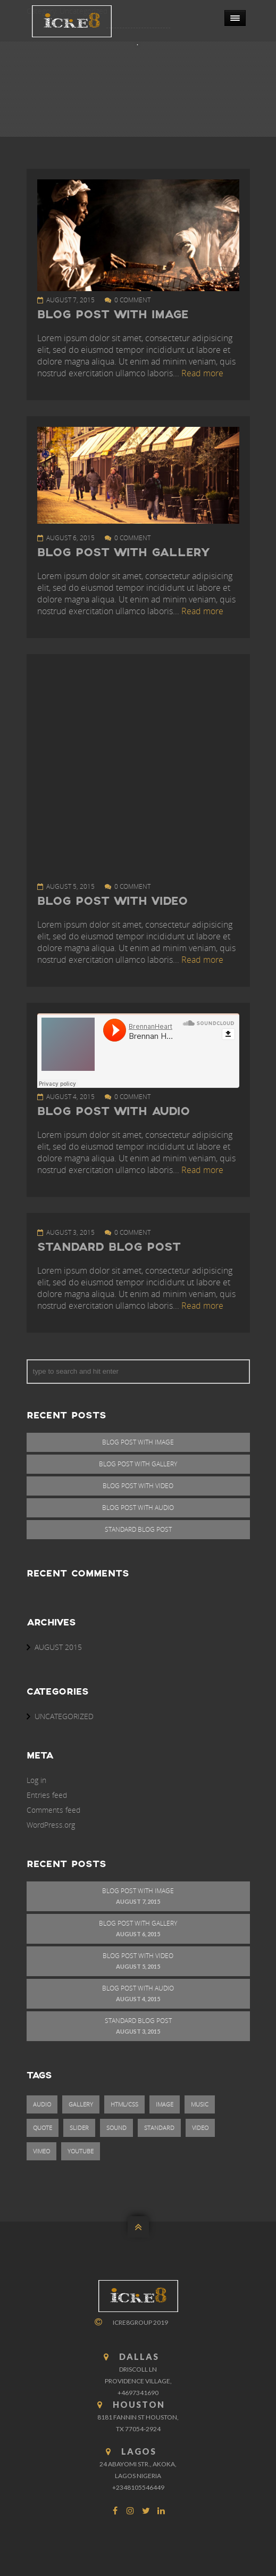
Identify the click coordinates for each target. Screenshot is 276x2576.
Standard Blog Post (109, 1248)
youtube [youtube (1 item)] (81, 2151)
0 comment (132, 299)
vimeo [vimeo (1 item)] (41, 2151)
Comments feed (53, 1810)
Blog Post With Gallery (123, 553)
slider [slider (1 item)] (79, 2128)
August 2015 (58, 1647)
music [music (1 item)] (199, 2104)
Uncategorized (64, 1716)
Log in (36, 1780)
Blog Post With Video (112, 902)
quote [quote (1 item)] (42, 2128)
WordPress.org (51, 1825)
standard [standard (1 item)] (159, 2128)
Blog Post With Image (112, 315)
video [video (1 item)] (200, 2128)
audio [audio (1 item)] (42, 2104)
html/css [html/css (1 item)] (124, 2104)
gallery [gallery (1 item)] (81, 2104)
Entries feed (47, 1795)
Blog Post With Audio (113, 1112)
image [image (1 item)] (164, 2104)
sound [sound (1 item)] (116, 2128)
